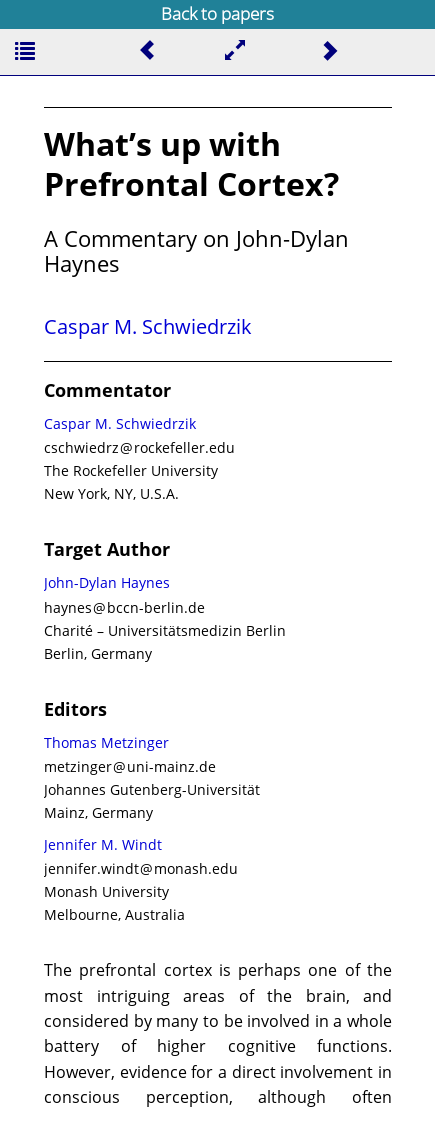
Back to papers (217, 13)
